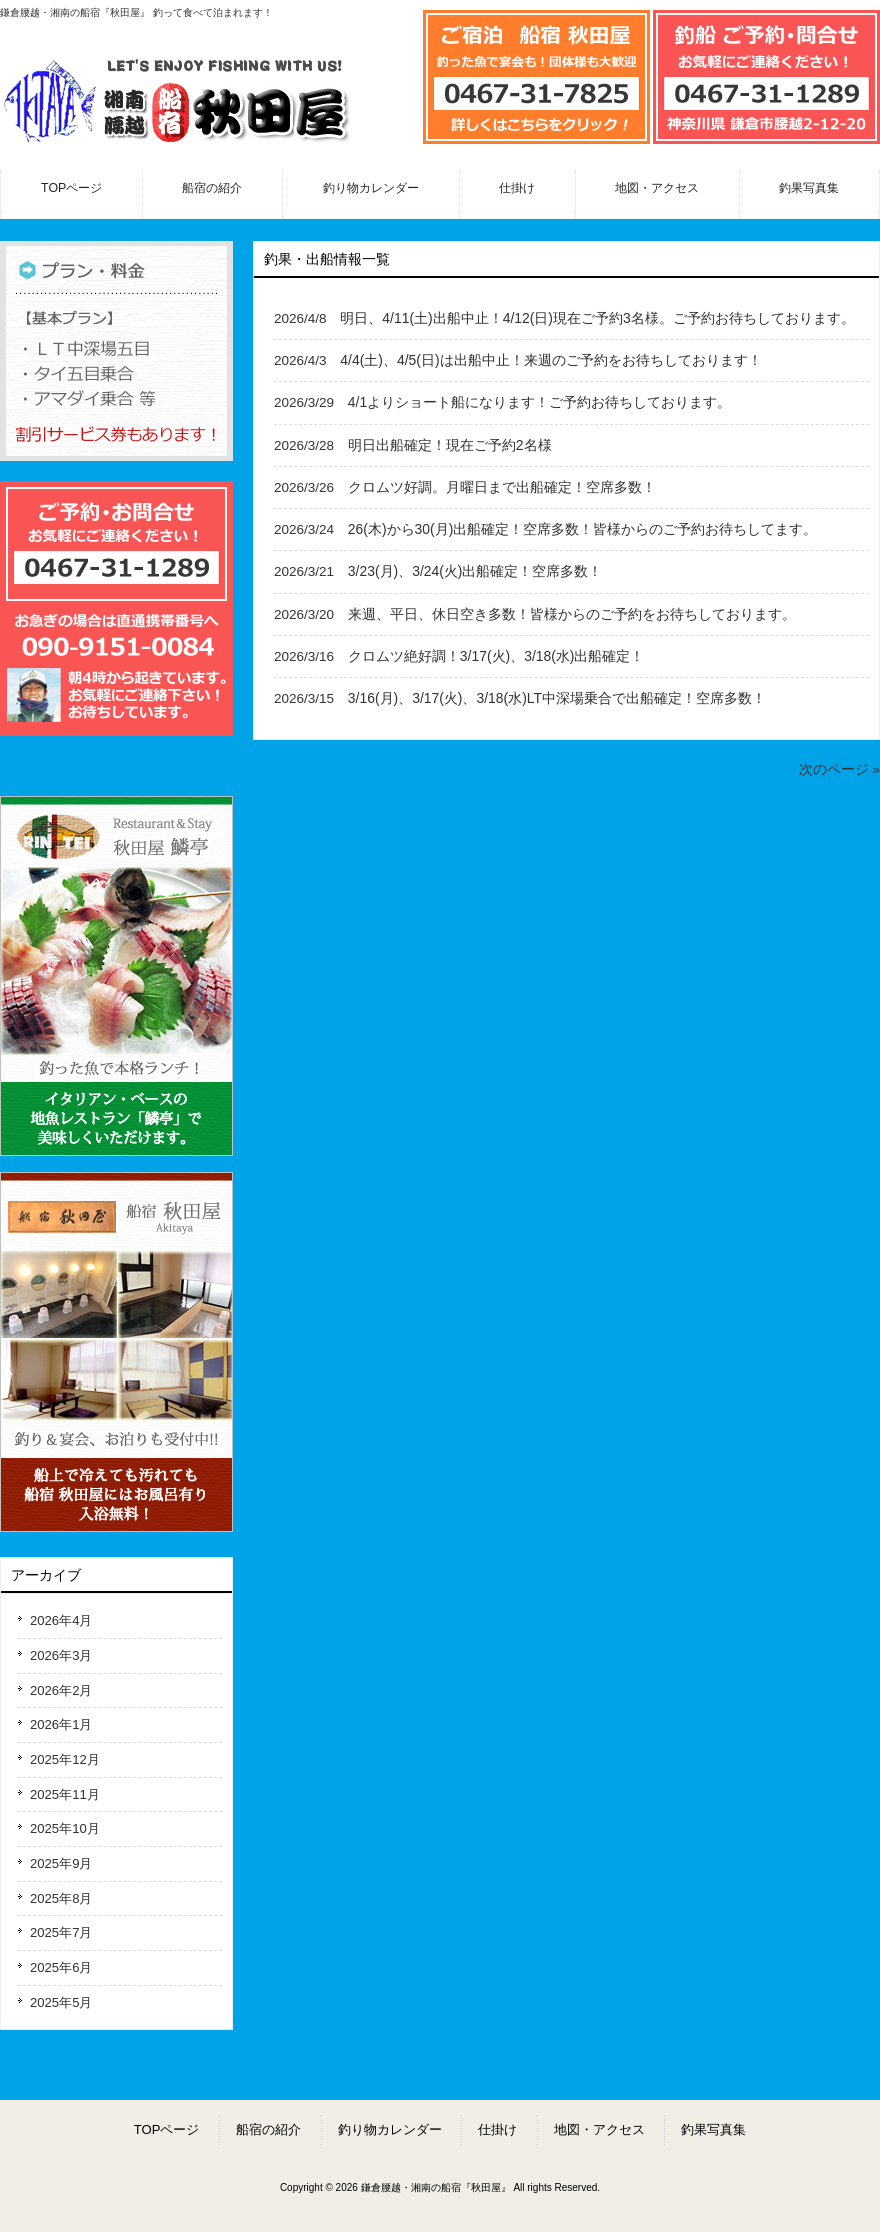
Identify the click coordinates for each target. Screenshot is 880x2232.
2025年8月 (61, 1898)
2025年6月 (61, 1967)
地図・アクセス (599, 2129)
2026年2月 (61, 1690)
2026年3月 (61, 1655)
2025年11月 (65, 1794)
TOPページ (167, 2129)
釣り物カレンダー (390, 2129)
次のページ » (839, 769)
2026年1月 (61, 1724)
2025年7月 (61, 1932)
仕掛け (497, 2129)
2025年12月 (65, 1759)
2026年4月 (61, 1620)
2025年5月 (61, 2002)
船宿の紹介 (268, 2129)
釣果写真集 (713, 2129)
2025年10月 (65, 1828)
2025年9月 (61, 1863)
